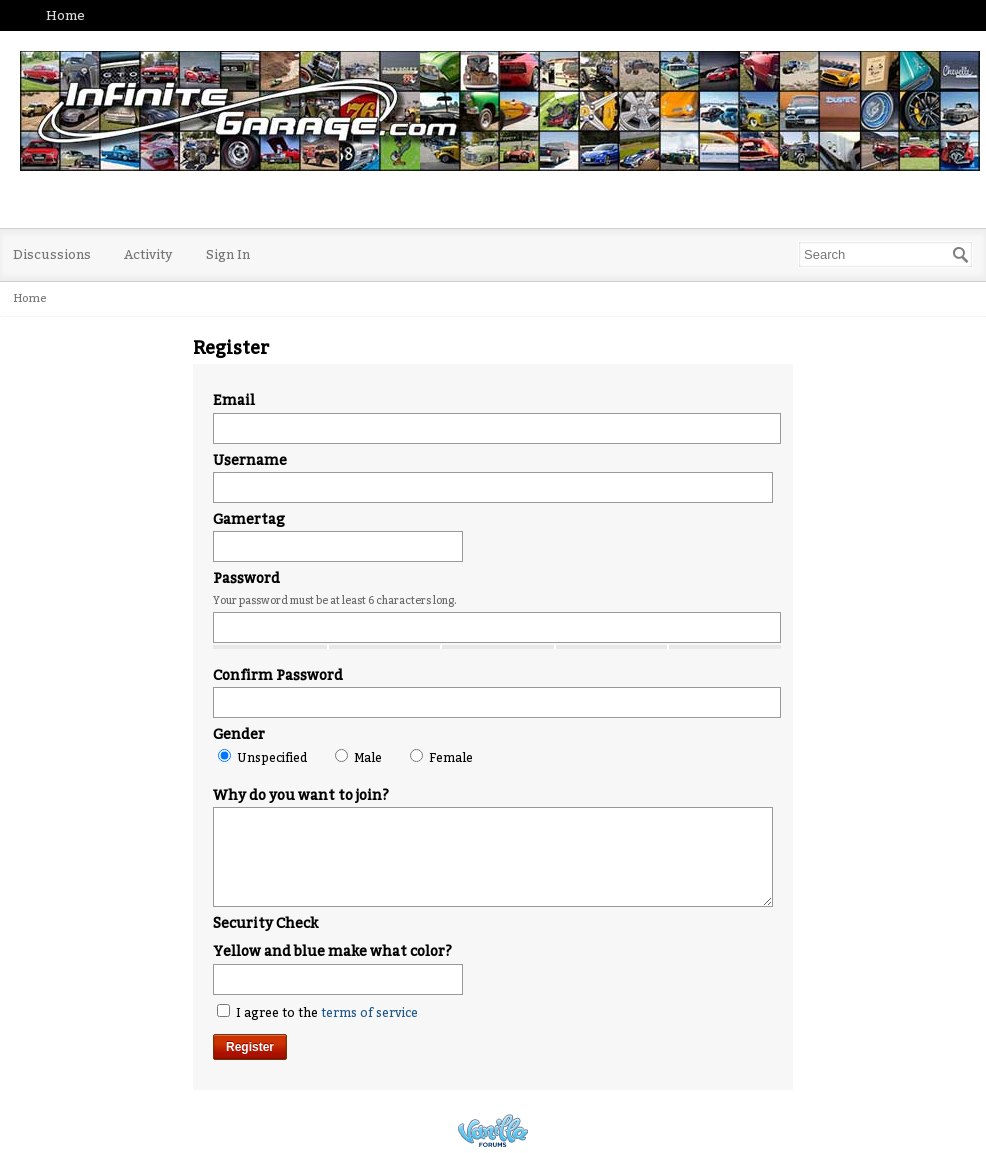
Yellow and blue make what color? (332, 951)
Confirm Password (278, 675)
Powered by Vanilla (493, 1130)
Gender (239, 734)
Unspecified (262, 757)
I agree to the (317, 1012)
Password (246, 578)
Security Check (265, 923)
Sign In (228, 254)
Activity (148, 254)
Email (234, 400)
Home (65, 15)
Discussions (52, 254)
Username (250, 460)
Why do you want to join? (301, 795)
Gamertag (249, 519)
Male (358, 757)
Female (441, 757)
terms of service (369, 1013)
